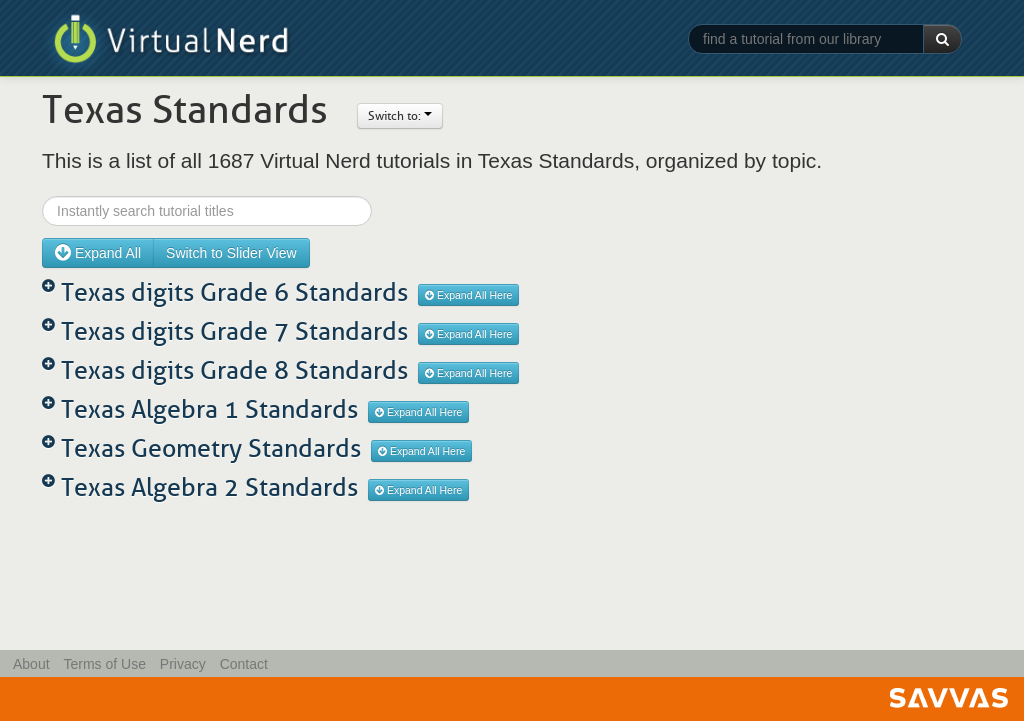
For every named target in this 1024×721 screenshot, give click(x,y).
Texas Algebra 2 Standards (209, 487)
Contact (244, 664)
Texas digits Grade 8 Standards (234, 370)
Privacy (183, 664)
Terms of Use (104, 664)
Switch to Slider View (231, 253)
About (31, 664)
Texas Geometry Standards (211, 448)
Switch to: (400, 116)
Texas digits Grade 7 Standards (234, 331)
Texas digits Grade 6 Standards (234, 292)
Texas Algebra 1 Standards (209, 409)
